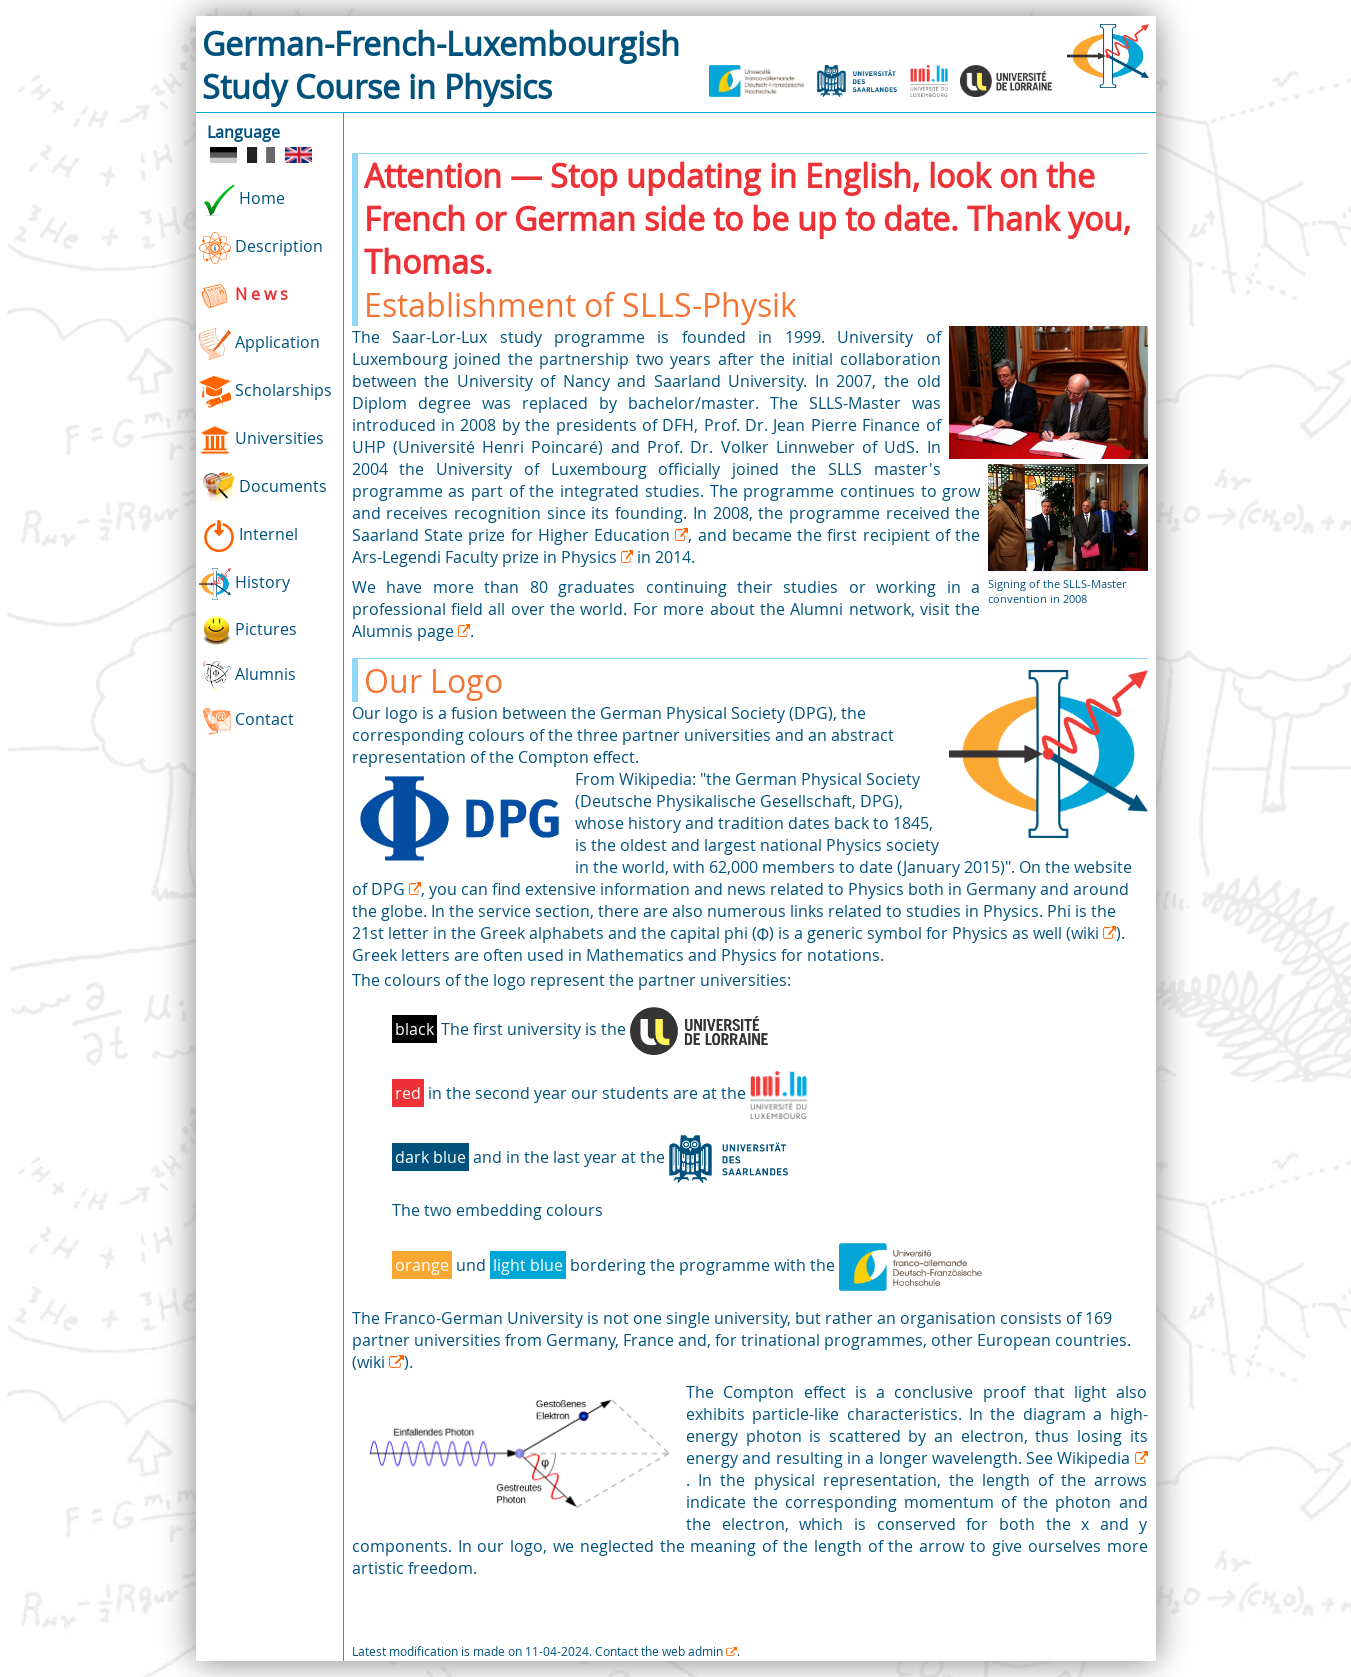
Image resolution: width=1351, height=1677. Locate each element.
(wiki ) (380, 1362)
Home (242, 200)
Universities (261, 440)
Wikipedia (1095, 1458)
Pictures (248, 630)
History (244, 584)
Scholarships (265, 392)
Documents (263, 488)
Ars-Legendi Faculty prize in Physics (486, 557)
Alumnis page (405, 631)
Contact (247, 720)
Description (261, 248)
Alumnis (248, 675)
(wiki (1084, 933)
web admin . (701, 1651)
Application (259, 344)
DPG (390, 889)
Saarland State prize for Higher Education (514, 535)
